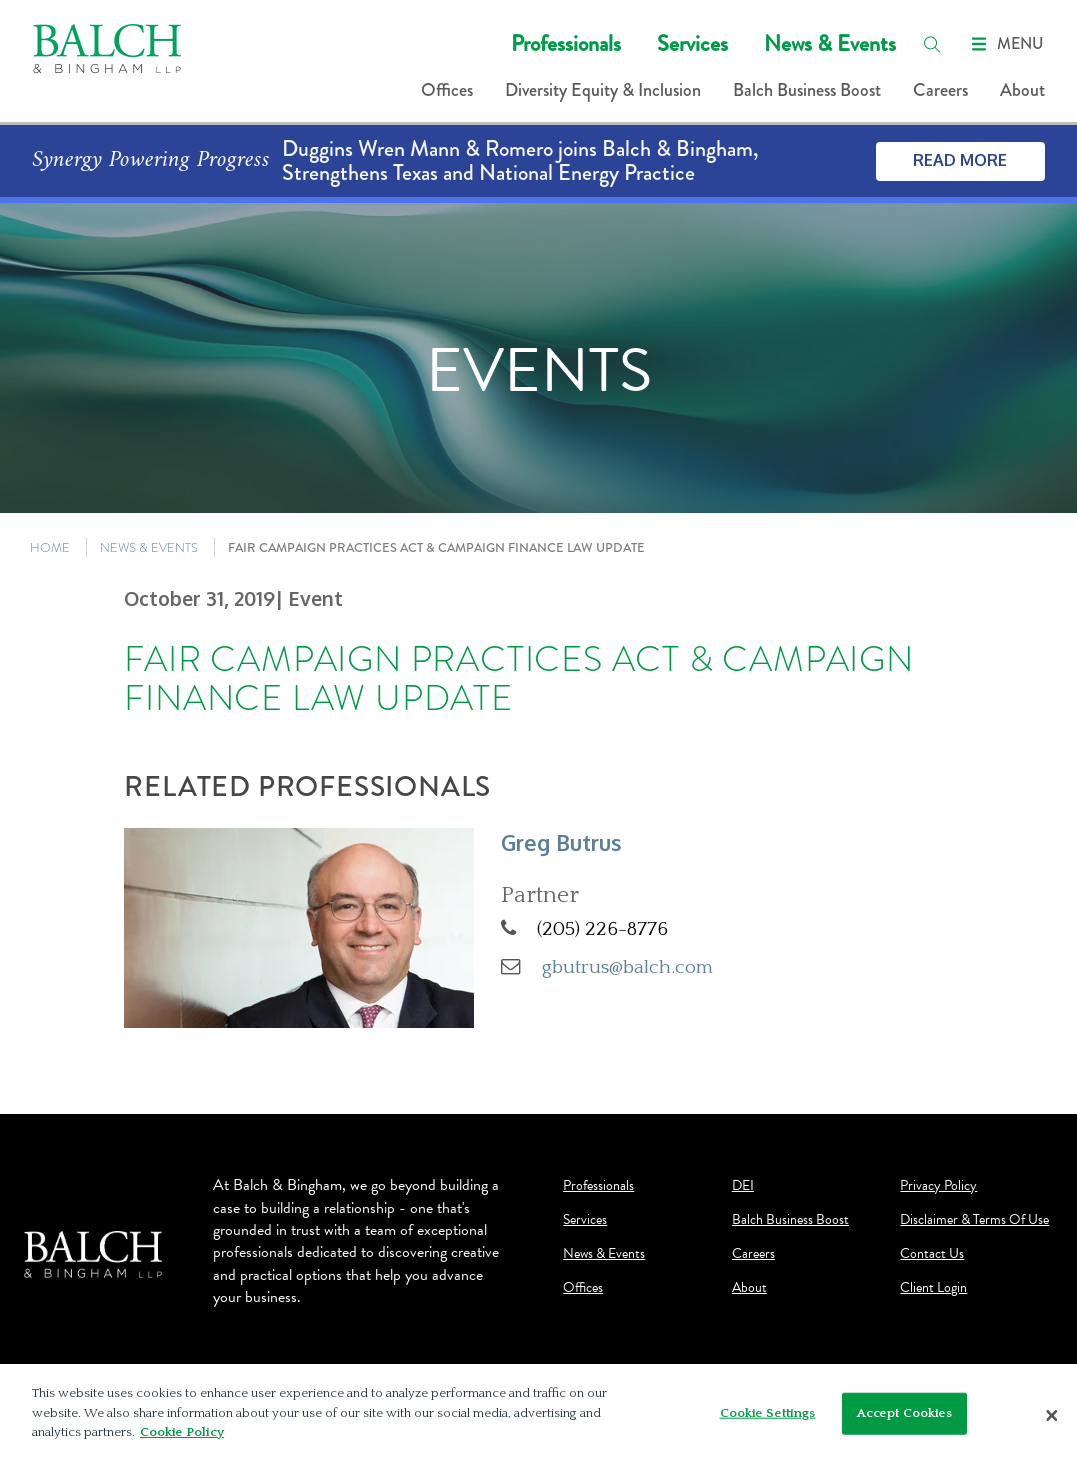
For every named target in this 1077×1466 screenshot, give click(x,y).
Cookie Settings (768, 1413)
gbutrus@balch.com (627, 967)
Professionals (566, 43)
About (1022, 90)
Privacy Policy (938, 1186)
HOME (50, 547)
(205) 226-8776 (602, 929)
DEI (743, 1186)
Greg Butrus (561, 842)
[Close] (1052, 1415)
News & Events (830, 43)
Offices (447, 90)
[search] (932, 44)
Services (692, 43)
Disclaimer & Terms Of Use (974, 1220)
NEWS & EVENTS (149, 547)
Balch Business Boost (807, 90)
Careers (940, 90)
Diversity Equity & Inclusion (603, 90)
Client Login (933, 1288)
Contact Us (932, 1254)
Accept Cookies (905, 1413)
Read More (960, 160)
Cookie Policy (182, 1432)
